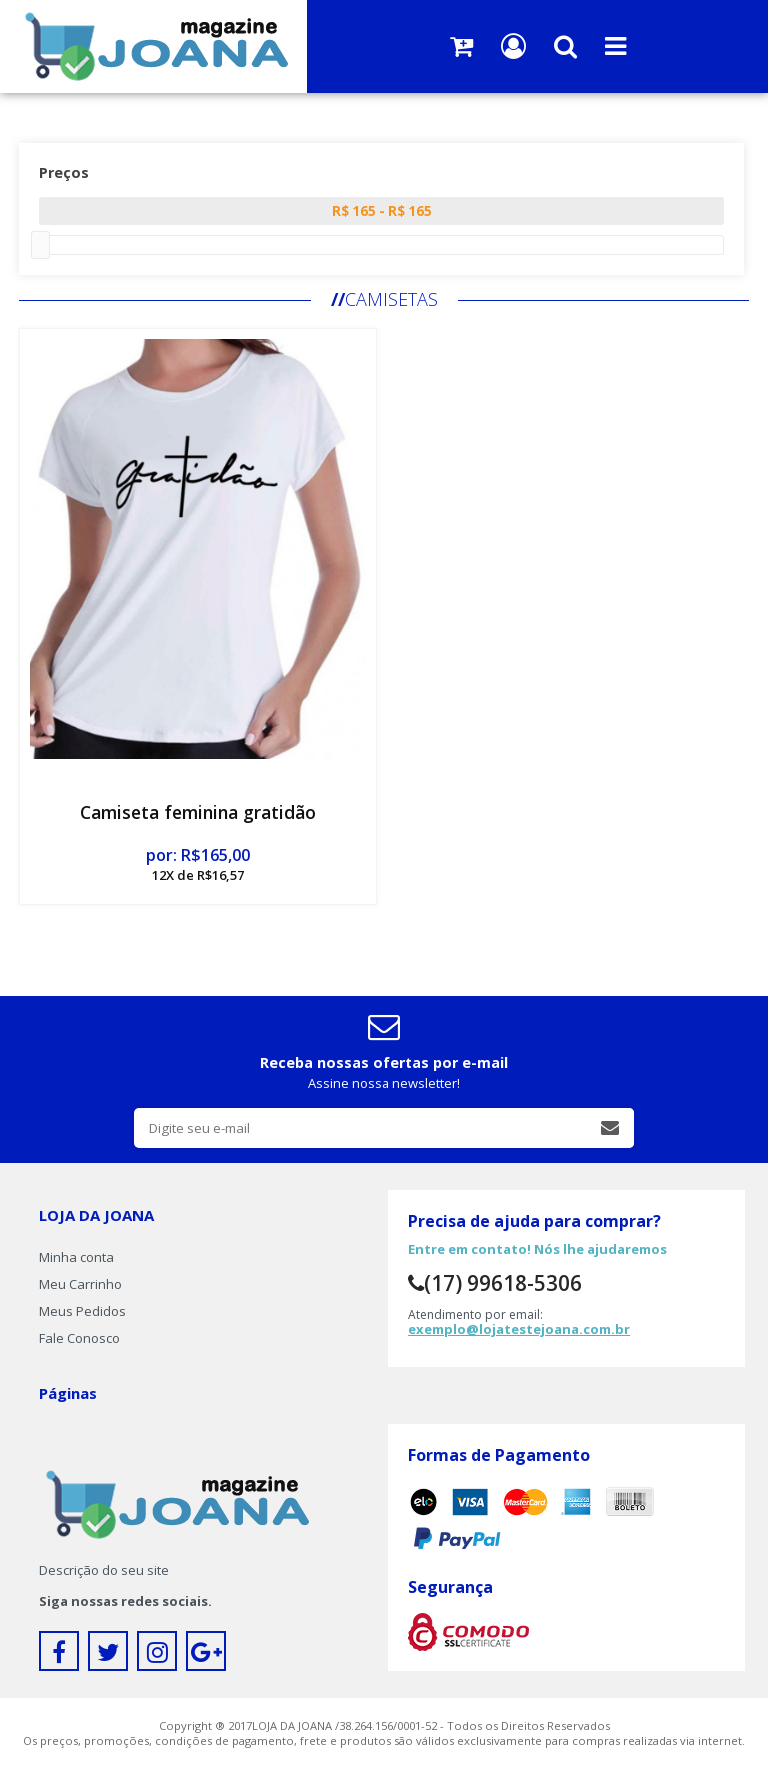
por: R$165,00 (198, 864)
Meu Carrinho (80, 1284)
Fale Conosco (79, 1338)
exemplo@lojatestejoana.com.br (519, 1329)
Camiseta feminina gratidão (198, 812)
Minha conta (76, 1257)
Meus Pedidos (82, 1311)
